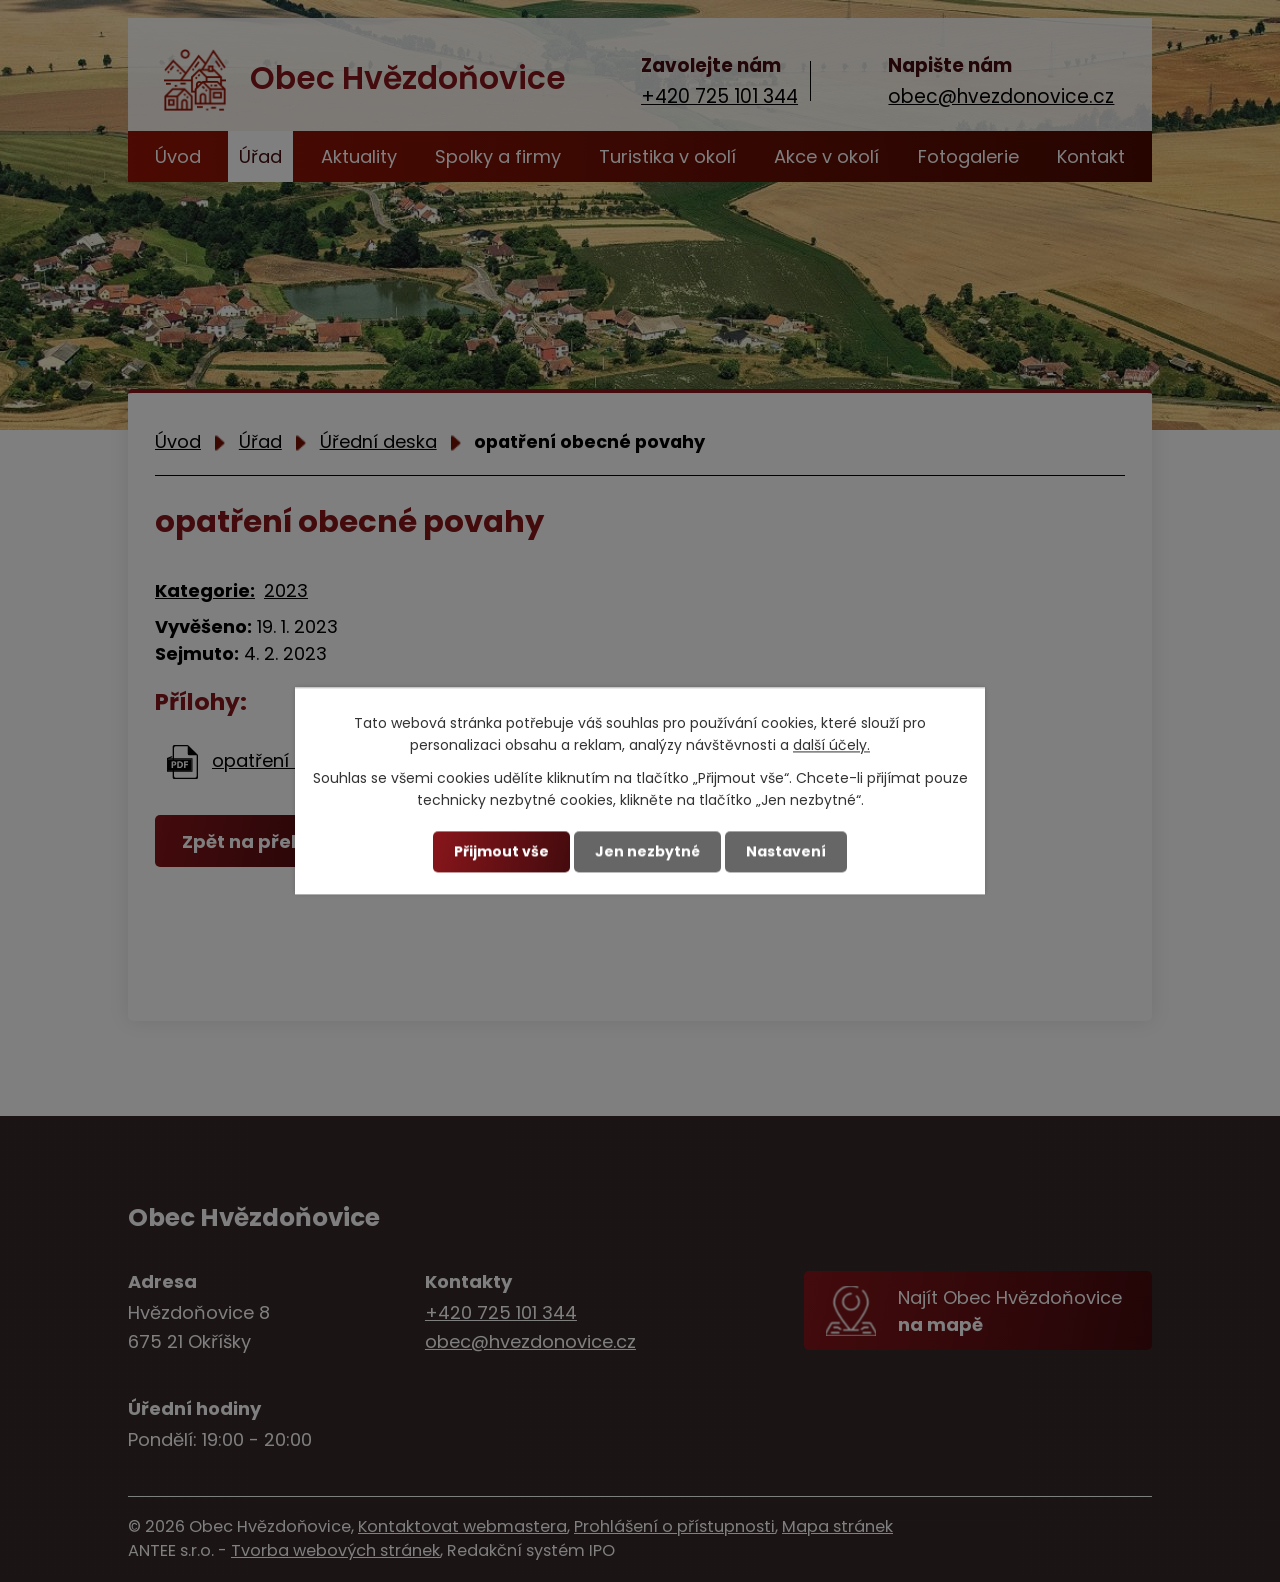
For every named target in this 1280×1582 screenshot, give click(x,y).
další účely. (831, 746)
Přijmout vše (501, 851)
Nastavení (786, 851)
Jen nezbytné (647, 851)
